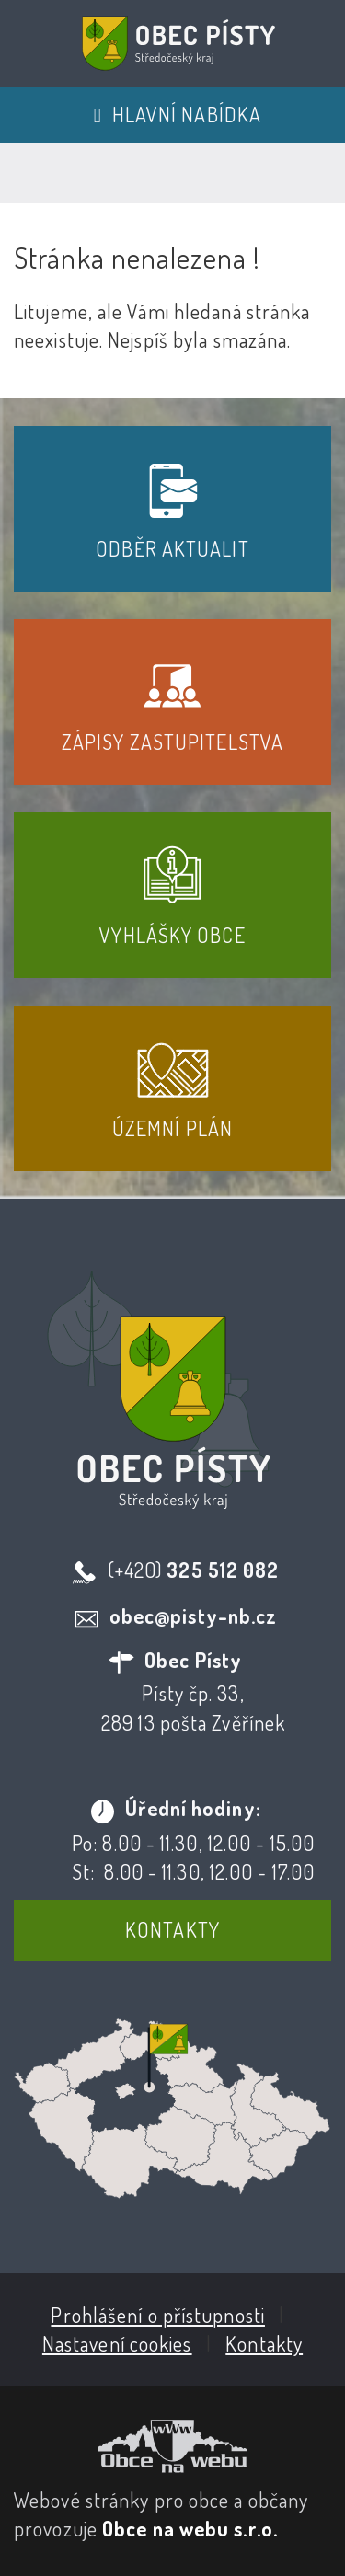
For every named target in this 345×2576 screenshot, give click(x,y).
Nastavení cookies (117, 2343)
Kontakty (172, 1929)
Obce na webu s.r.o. (190, 2528)
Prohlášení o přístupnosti (158, 2315)
